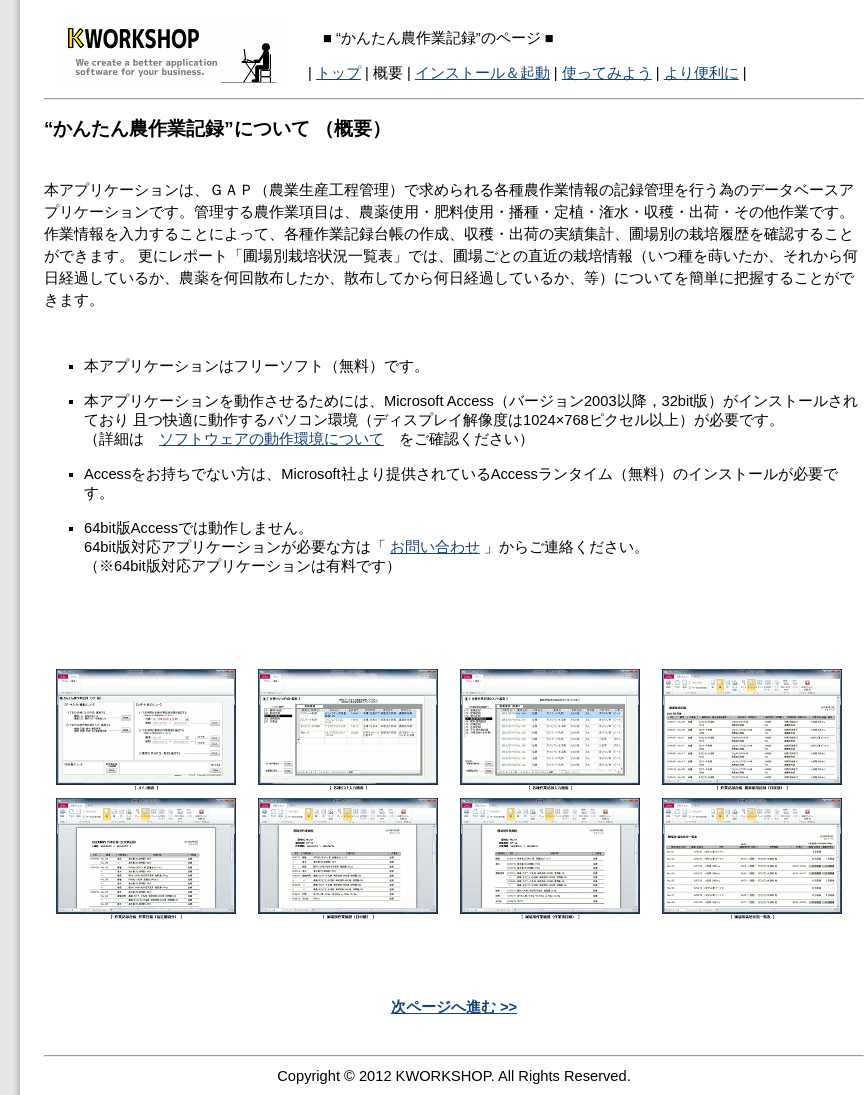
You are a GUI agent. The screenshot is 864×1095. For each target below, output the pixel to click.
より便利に (701, 73)
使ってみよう (607, 73)
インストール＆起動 (482, 73)
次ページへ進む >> (454, 1007)
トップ (338, 73)
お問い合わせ (435, 547)
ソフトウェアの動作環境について (271, 439)
